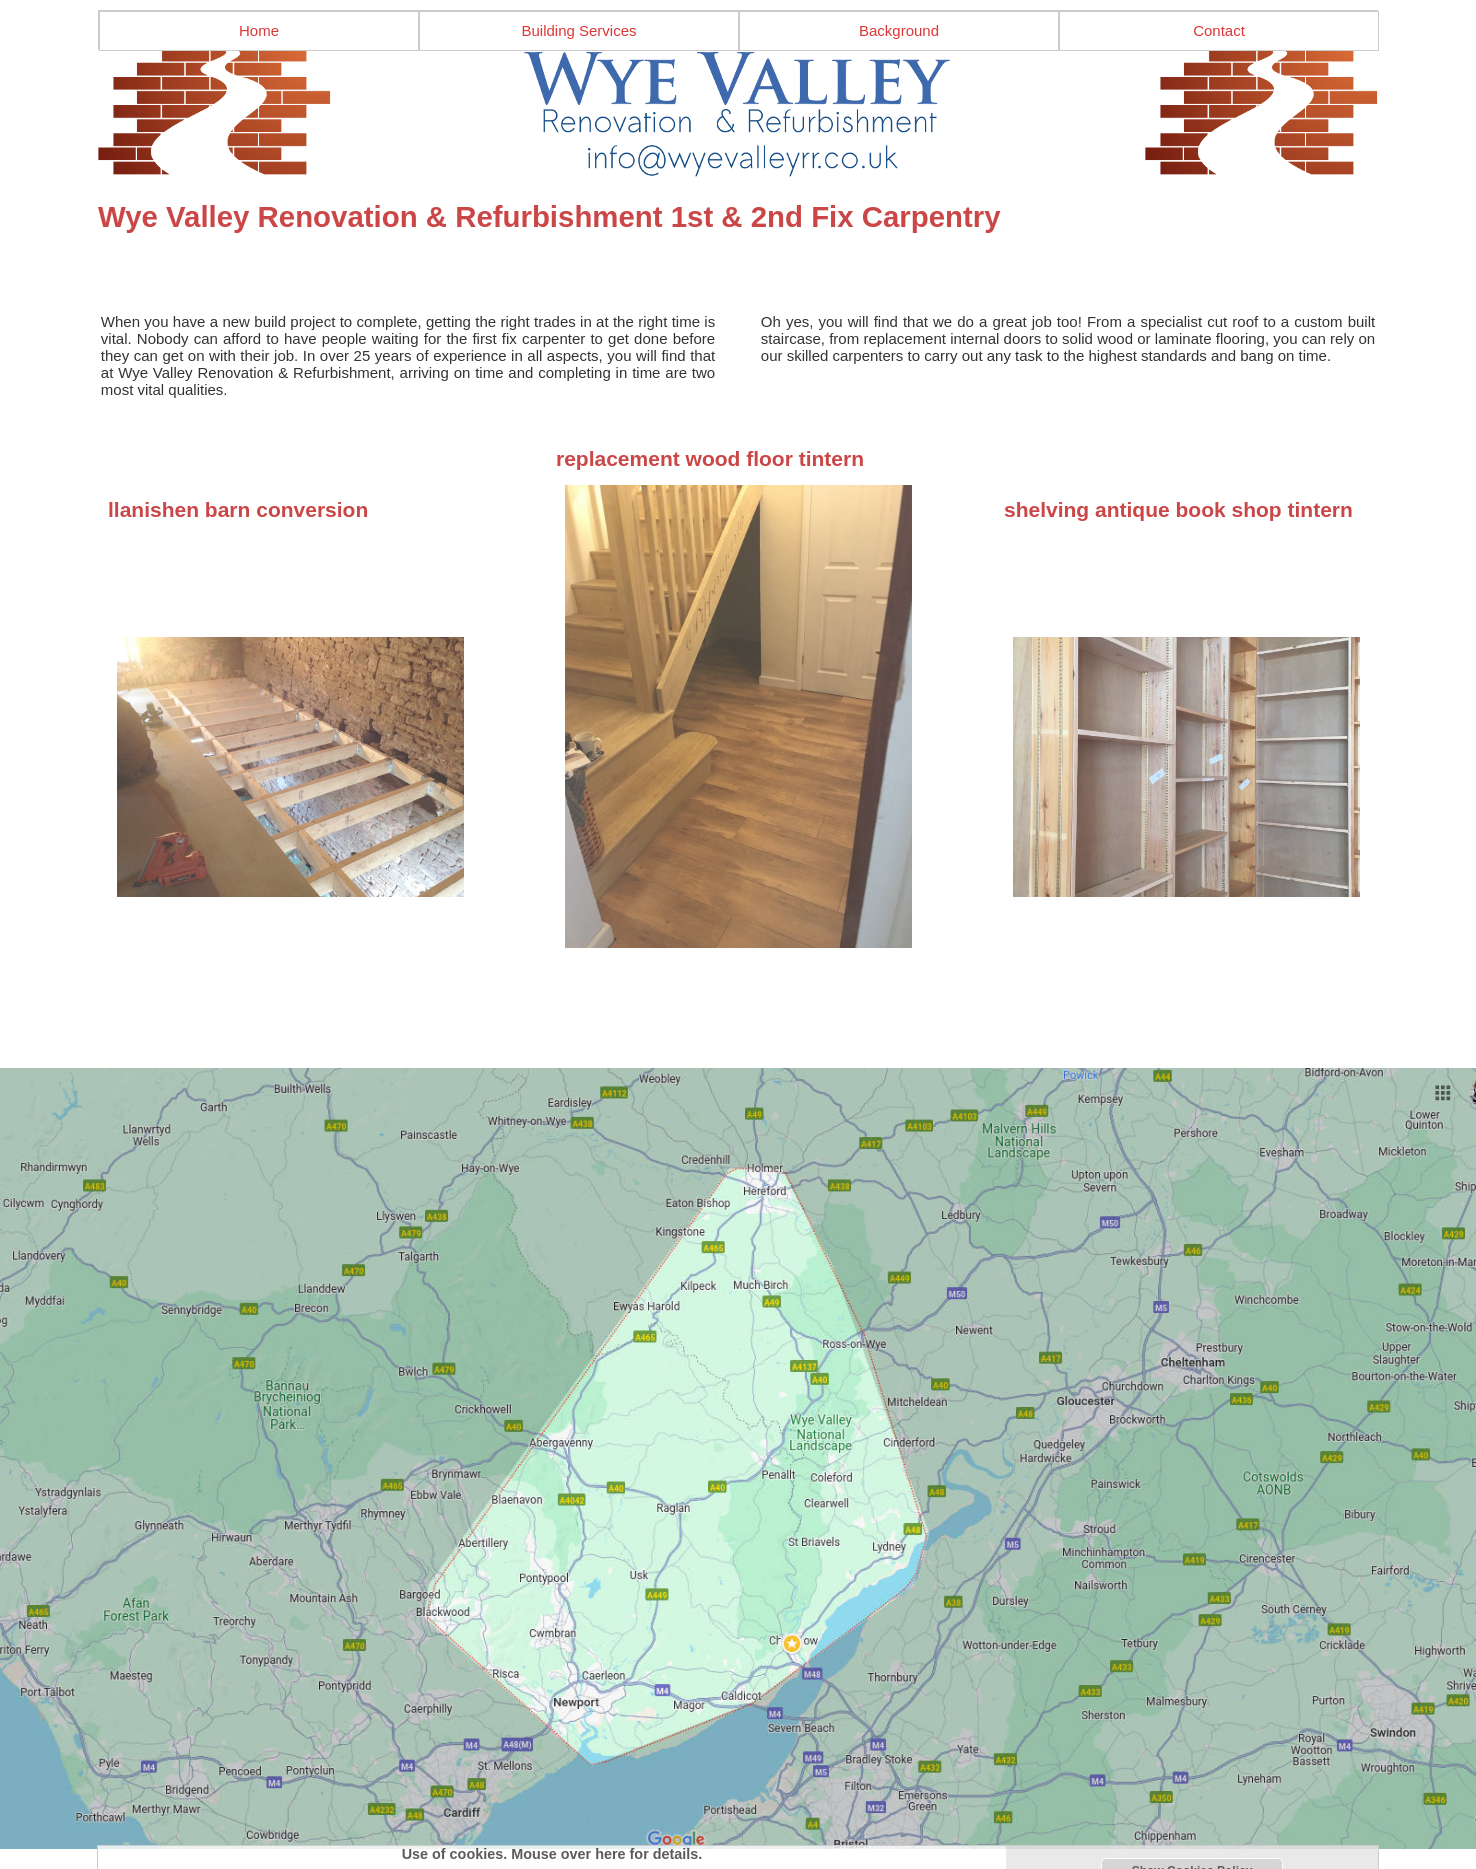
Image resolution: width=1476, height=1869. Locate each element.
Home (259, 30)
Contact (1219, 30)
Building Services (578, 30)
